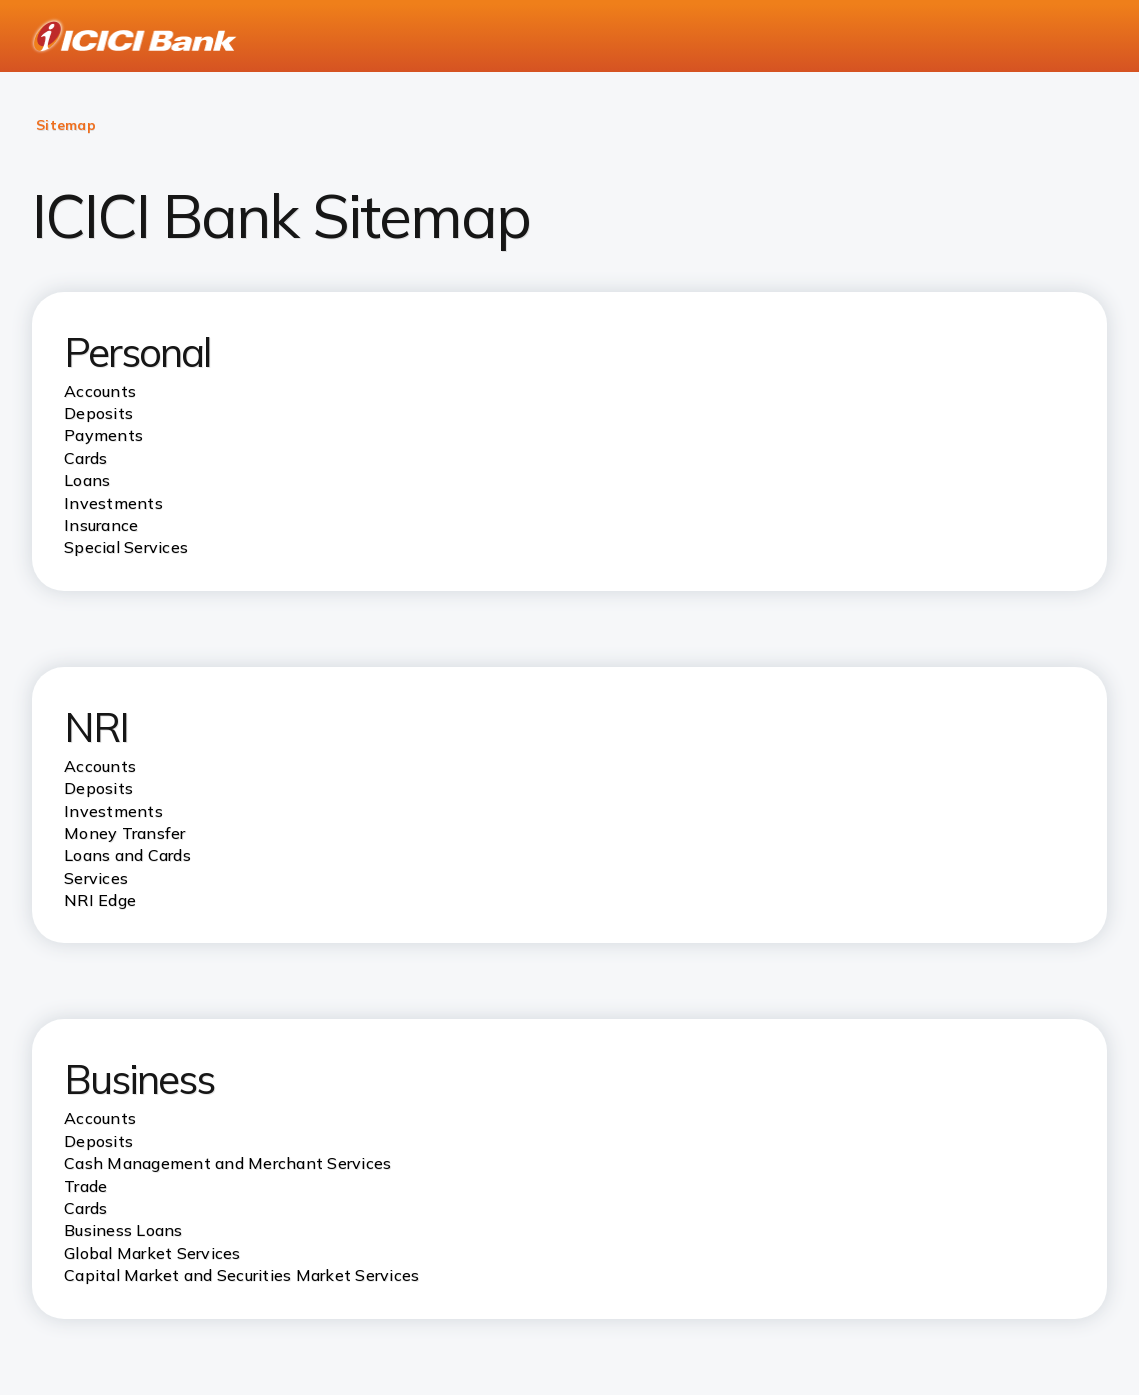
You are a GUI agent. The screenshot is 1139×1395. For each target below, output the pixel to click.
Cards (85, 1208)
